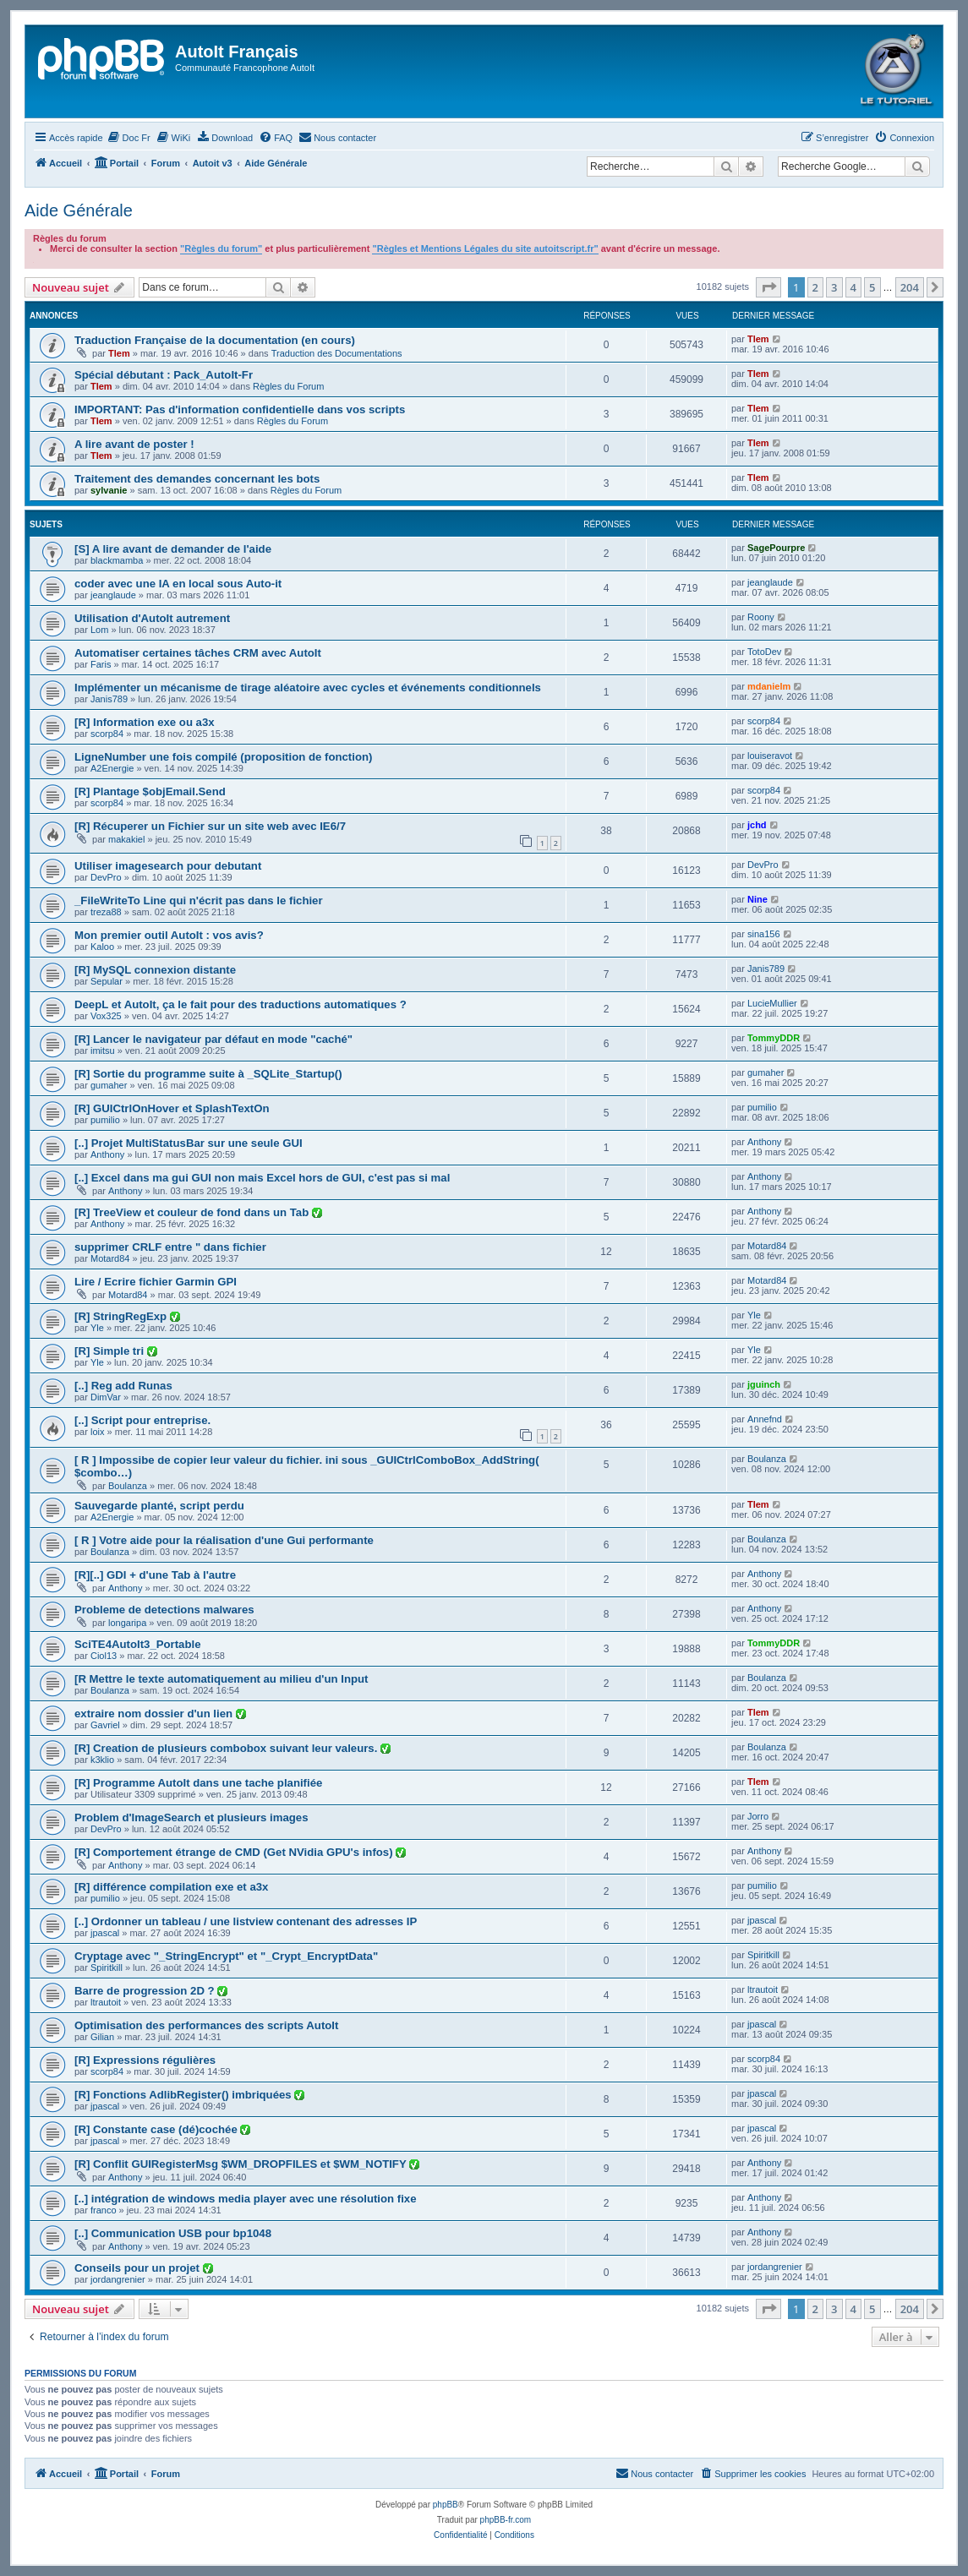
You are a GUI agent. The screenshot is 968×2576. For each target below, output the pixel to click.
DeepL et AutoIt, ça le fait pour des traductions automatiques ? (240, 1004)
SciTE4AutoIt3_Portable (137, 1644)
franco (103, 2210)
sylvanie (108, 490)
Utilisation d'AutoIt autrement (152, 618)
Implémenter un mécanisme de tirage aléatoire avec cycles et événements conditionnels (307, 687)
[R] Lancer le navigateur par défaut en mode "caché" (213, 1039)
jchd (757, 825)
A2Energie (112, 768)
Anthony (107, 1154)
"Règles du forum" (221, 248)
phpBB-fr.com (506, 2519)
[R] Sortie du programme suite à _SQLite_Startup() (208, 1073)
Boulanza (127, 1486)
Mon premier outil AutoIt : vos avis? (169, 935)
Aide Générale (79, 210)
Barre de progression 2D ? (145, 1990)
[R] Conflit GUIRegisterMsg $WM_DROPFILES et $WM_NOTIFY (241, 2164)
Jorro (757, 1816)
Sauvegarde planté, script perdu (159, 1505)
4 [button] (853, 287)
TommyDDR (773, 1038)
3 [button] (834, 287)
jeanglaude (113, 595)
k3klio (102, 1760)
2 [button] (815, 287)
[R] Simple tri (110, 1351)
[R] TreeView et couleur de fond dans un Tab (193, 1212)
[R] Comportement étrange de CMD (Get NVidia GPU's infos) (235, 1852)
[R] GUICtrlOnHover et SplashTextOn (172, 1108)
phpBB (445, 2504)
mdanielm (768, 686)
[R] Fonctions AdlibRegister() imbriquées (184, 2094)
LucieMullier (772, 1003)
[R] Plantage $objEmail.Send (150, 791)
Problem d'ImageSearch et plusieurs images (191, 1817)
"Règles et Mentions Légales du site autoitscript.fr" (485, 248)
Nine (757, 899)
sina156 (763, 934)
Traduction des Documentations (336, 353)
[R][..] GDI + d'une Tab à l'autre (155, 1575)
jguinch (763, 1384)
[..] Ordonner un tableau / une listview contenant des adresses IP (245, 1921)
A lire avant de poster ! (134, 444)
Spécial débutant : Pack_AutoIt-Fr (163, 374)
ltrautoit (105, 2002)
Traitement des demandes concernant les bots (197, 478)
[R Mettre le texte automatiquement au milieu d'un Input (221, 1679)
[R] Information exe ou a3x (144, 722)
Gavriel (105, 1725)
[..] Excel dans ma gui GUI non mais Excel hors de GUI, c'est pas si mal (262, 1177)
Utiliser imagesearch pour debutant (167, 866)
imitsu (102, 1050)
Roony (760, 617)
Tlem (119, 353)
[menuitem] (128, 138)
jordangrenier (117, 2279)
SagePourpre (776, 548)
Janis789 (109, 699)
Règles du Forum (288, 386)
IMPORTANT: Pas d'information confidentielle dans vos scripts (239, 409)
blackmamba (116, 560)
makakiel (126, 839)
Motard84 (109, 1258)
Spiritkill (106, 1967)
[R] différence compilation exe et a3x (171, 1886)
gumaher (108, 1085)
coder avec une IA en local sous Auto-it (178, 583)
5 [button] (872, 287)
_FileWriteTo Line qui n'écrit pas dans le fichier (198, 900)
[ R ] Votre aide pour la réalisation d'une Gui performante (224, 1540)
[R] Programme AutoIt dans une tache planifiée (198, 1782)
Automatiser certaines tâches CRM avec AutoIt (197, 653)
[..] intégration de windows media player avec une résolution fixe (245, 2198)
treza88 (106, 912)
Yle (97, 1328)
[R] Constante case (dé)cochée (157, 2129)
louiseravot (769, 755)
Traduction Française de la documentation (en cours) (214, 340)
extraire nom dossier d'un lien (155, 1713)
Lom (99, 630)
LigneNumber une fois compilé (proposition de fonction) (223, 756)
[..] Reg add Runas (123, 1385)
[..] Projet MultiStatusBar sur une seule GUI (188, 1143)
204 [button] (909, 287)
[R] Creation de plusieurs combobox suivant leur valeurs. (227, 1748)
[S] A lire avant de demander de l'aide (172, 549)
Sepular (106, 981)
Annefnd (764, 1419)
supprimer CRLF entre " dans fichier (170, 1247)
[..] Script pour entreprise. (142, 1420)
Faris (100, 664)
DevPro (106, 877)
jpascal (104, 1933)
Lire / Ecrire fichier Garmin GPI (155, 1281)
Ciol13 (103, 1656)
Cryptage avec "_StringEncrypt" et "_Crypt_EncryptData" (226, 1956)
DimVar (105, 1397)
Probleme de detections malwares (164, 1609)
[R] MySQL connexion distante (155, 969)
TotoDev (764, 652)
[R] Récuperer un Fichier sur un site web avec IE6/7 (210, 826)
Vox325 (106, 1016)
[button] (768, 287)
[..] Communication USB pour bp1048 (172, 2233)
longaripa (127, 1623)
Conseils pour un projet (138, 2268)
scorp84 (106, 734)
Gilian (102, 2037)
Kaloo (102, 946)
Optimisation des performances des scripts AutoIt (206, 2025)
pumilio (105, 1120)
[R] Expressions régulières (145, 2060)
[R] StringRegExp (122, 1316)
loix (97, 1432)
